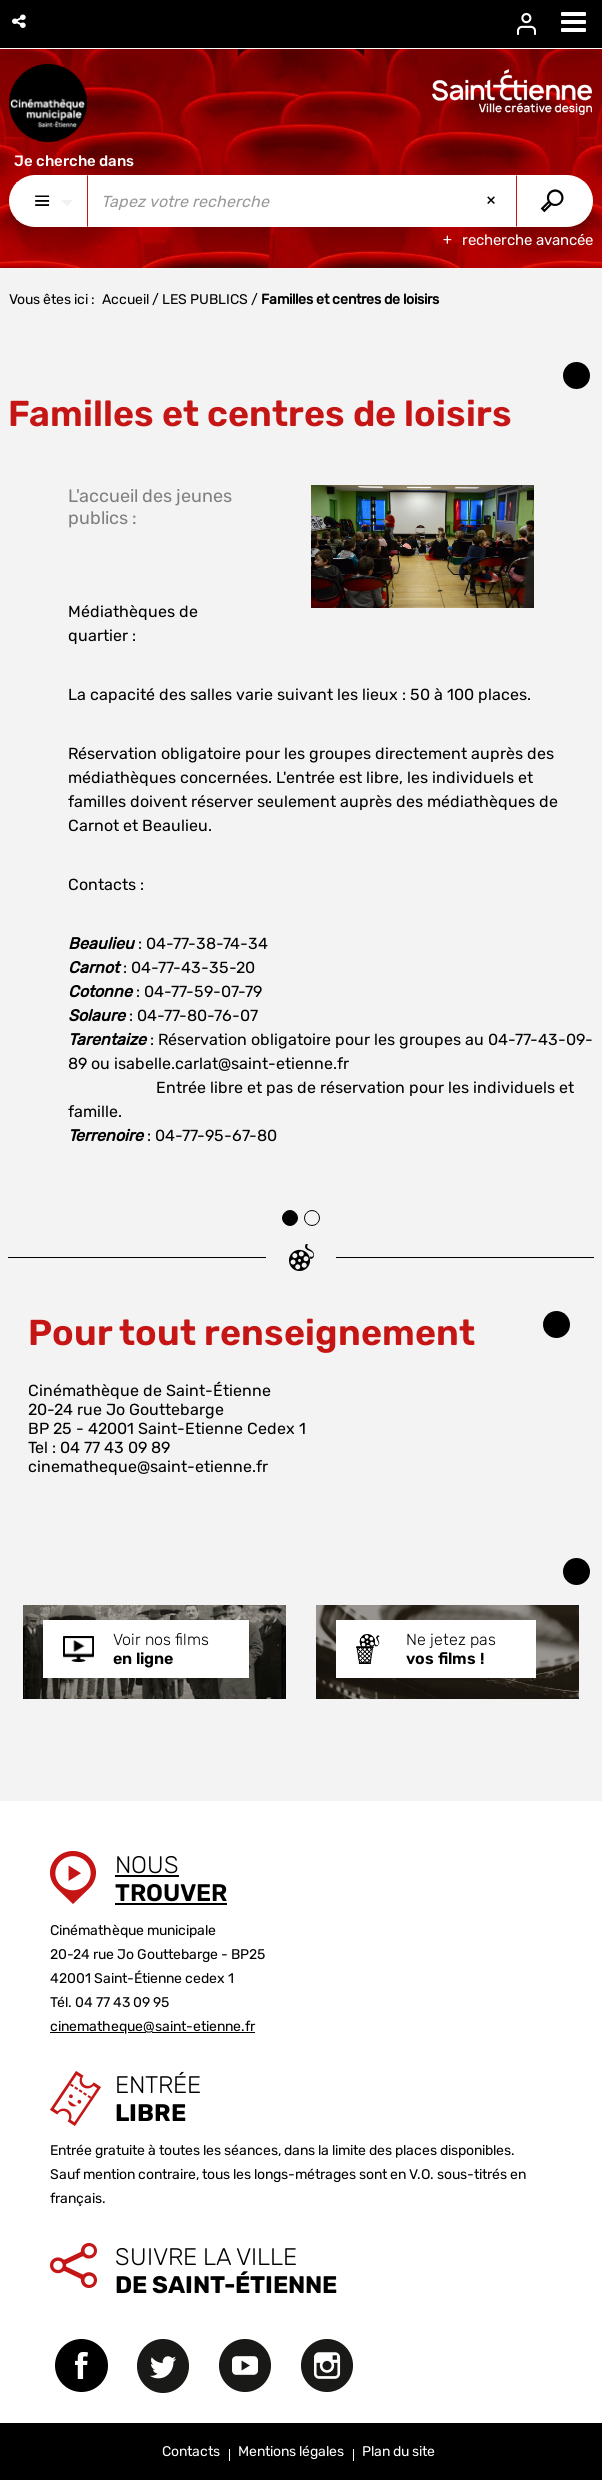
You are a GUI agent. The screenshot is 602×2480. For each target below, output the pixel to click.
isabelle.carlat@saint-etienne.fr (231, 1063)
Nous (171, 1879)
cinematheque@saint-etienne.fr (148, 1466)
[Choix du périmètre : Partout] (48, 201)
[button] (20, 21)
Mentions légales (291, 2451)
